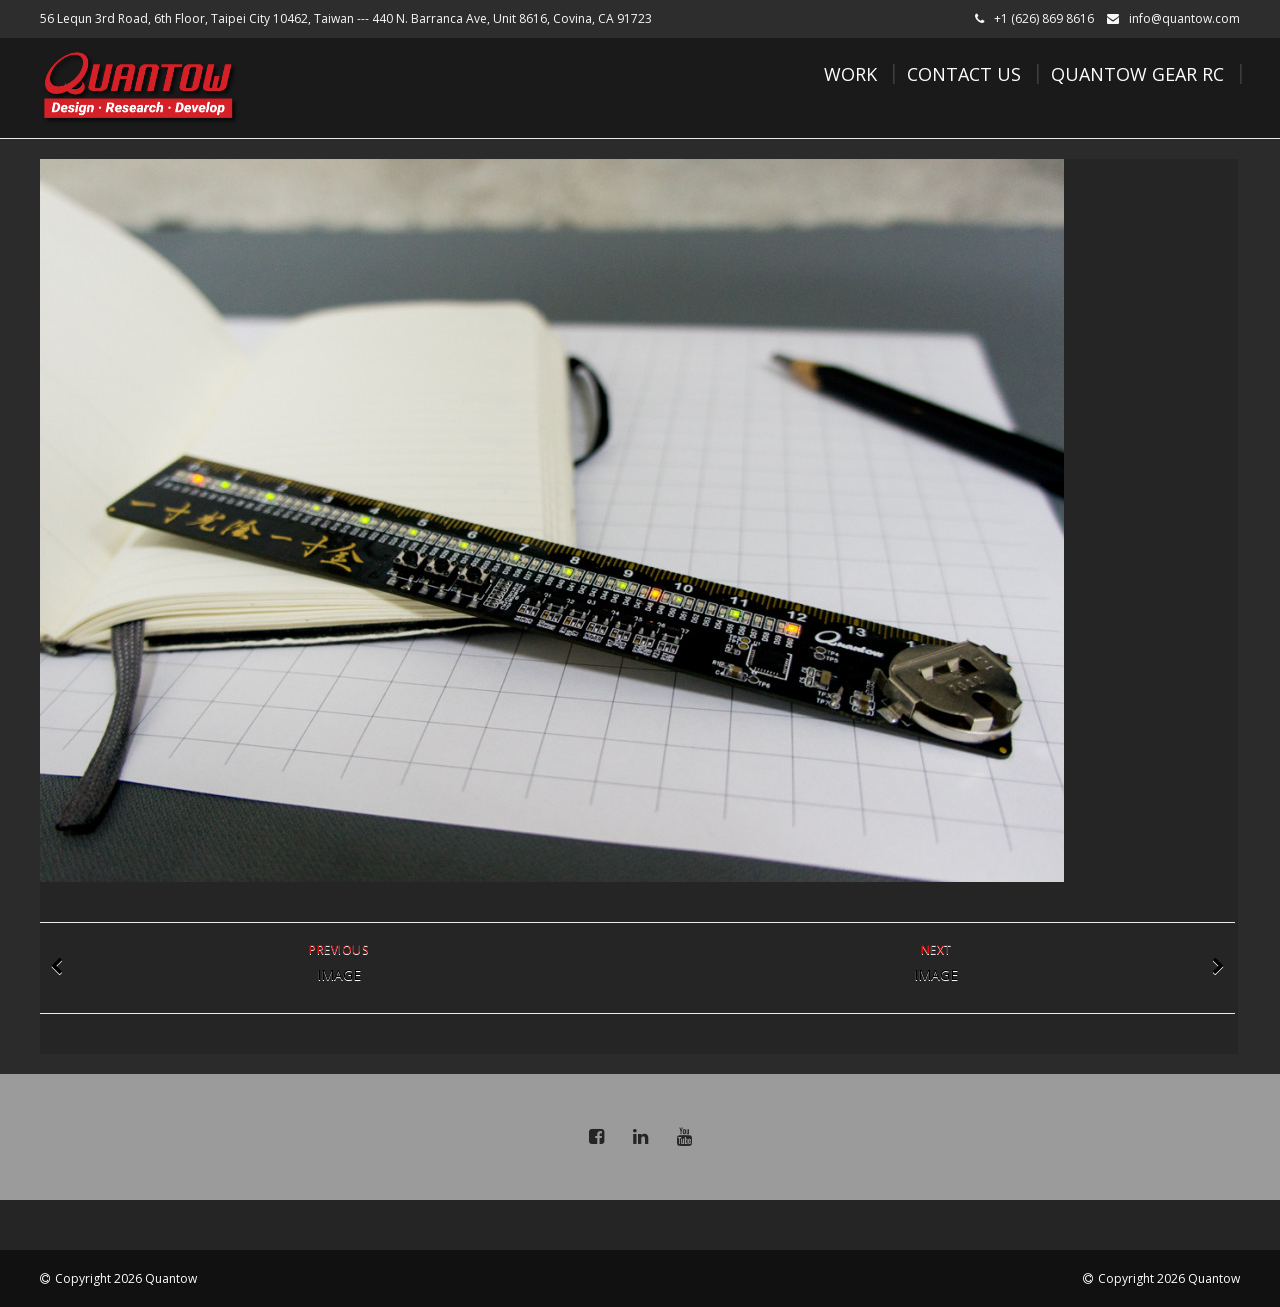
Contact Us (964, 74)
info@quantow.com (1184, 18)
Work (850, 74)
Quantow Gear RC (1137, 74)
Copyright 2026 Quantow (126, 1278)
